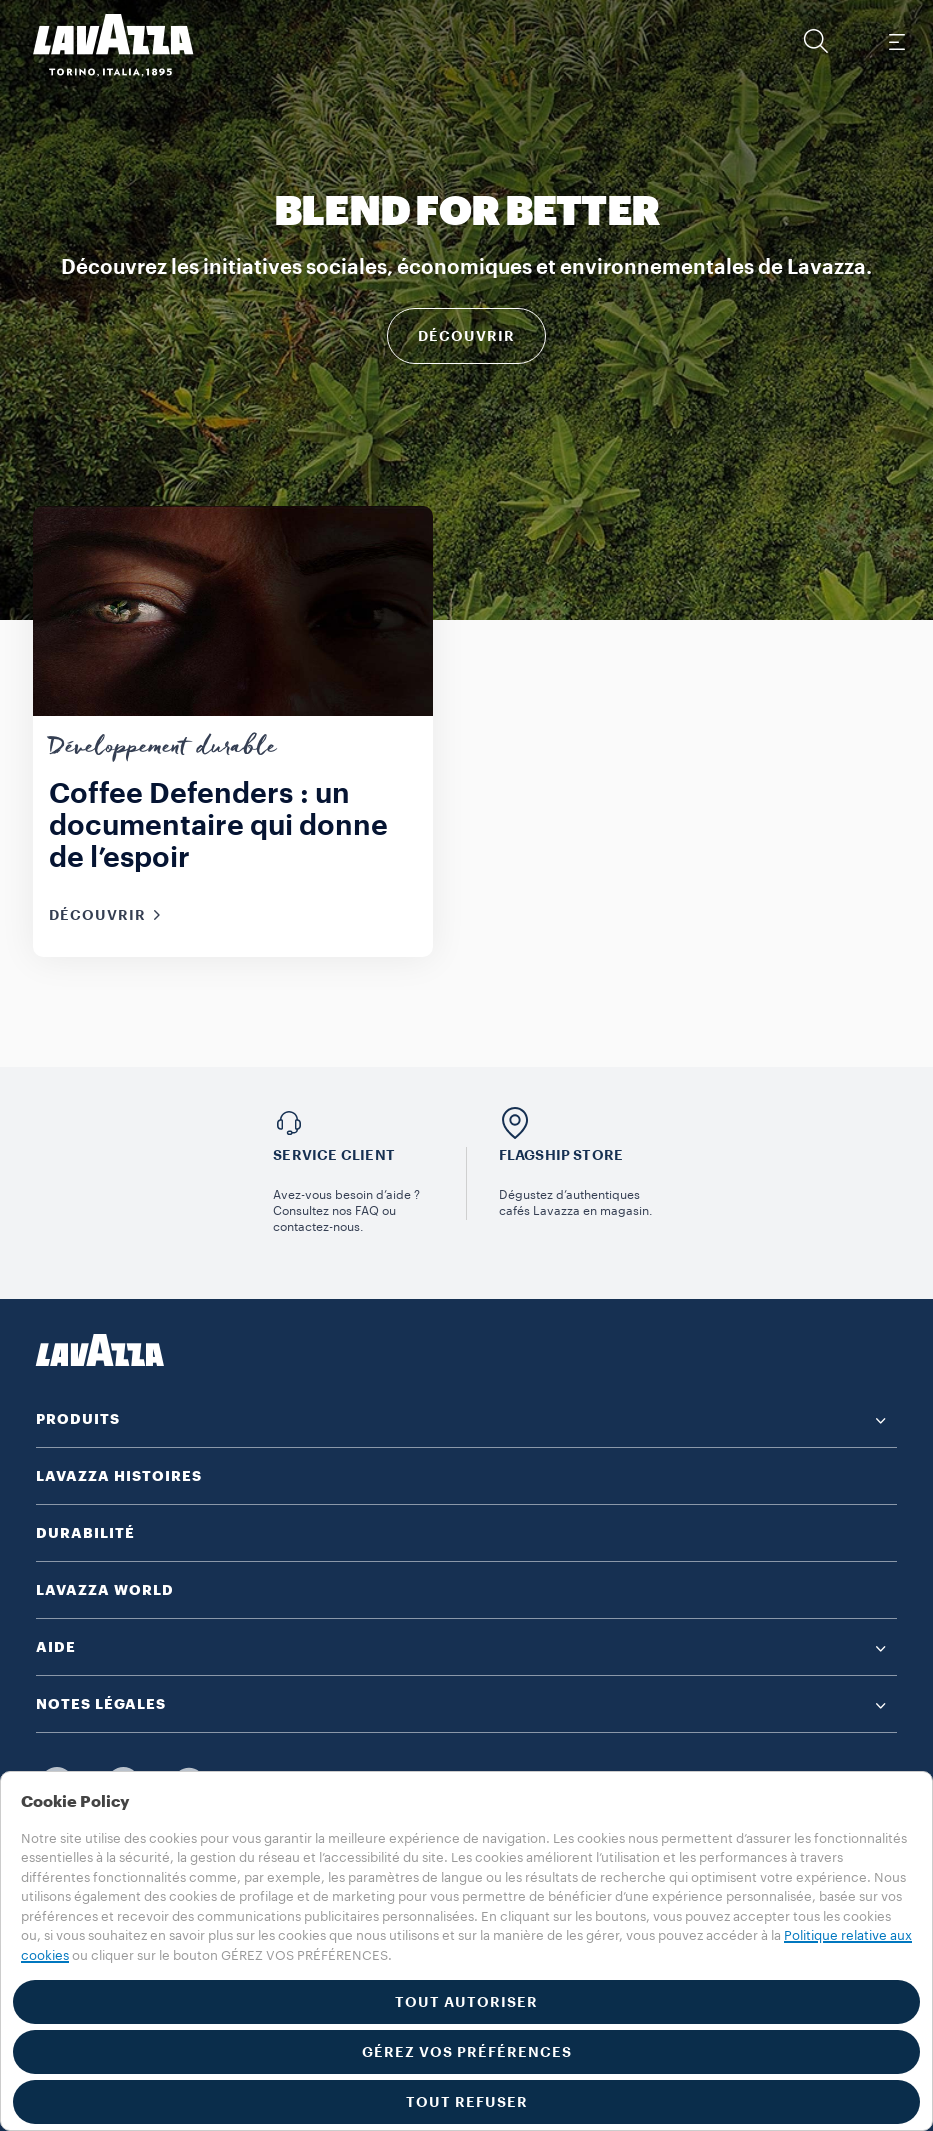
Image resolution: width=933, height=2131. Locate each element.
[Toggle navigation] (896, 41)
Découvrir (466, 336)
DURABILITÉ (85, 1533)
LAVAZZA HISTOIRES (119, 1476)
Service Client (334, 1155)
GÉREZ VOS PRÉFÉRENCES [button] (467, 2052)
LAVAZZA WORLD (105, 1590)
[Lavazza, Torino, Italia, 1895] (101, 45)
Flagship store (561, 1155)
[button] (816, 41)
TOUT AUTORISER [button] (466, 2002)
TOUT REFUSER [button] (467, 2102)
